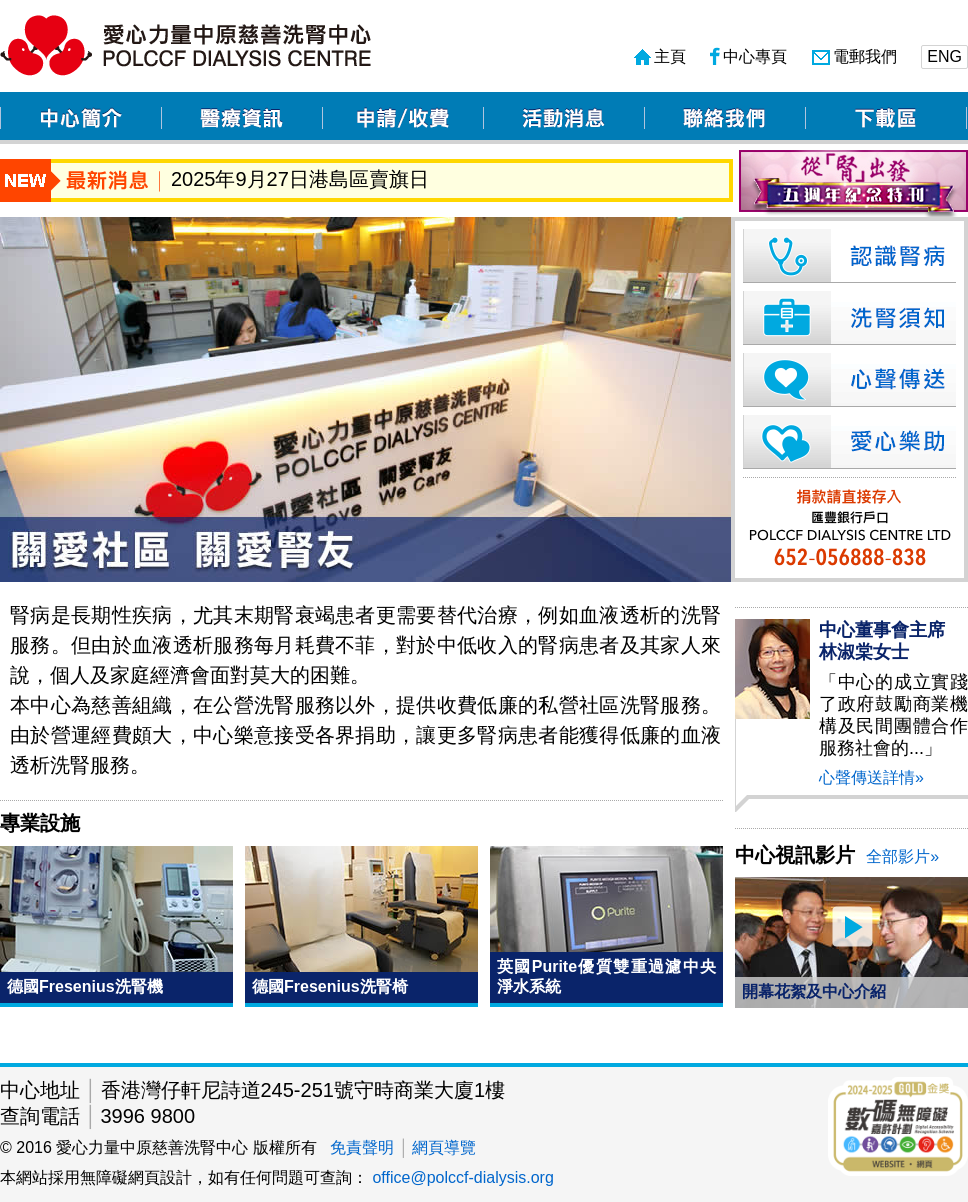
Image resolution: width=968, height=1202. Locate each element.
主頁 (660, 56)
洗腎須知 (845, 318)
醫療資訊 (242, 118)
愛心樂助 (845, 442)
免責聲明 (362, 1147)
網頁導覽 (444, 1147)
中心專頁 (748, 56)
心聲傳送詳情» (871, 777)
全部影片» (902, 856)
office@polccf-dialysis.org (462, 1177)
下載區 (886, 118)
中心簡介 (81, 118)
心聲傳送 (845, 380)
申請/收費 (403, 118)
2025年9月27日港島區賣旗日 (300, 179)
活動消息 (564, 118)
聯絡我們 (725, 118)
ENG (944, 56)
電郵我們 (854, 56)
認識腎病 (845, 256)
